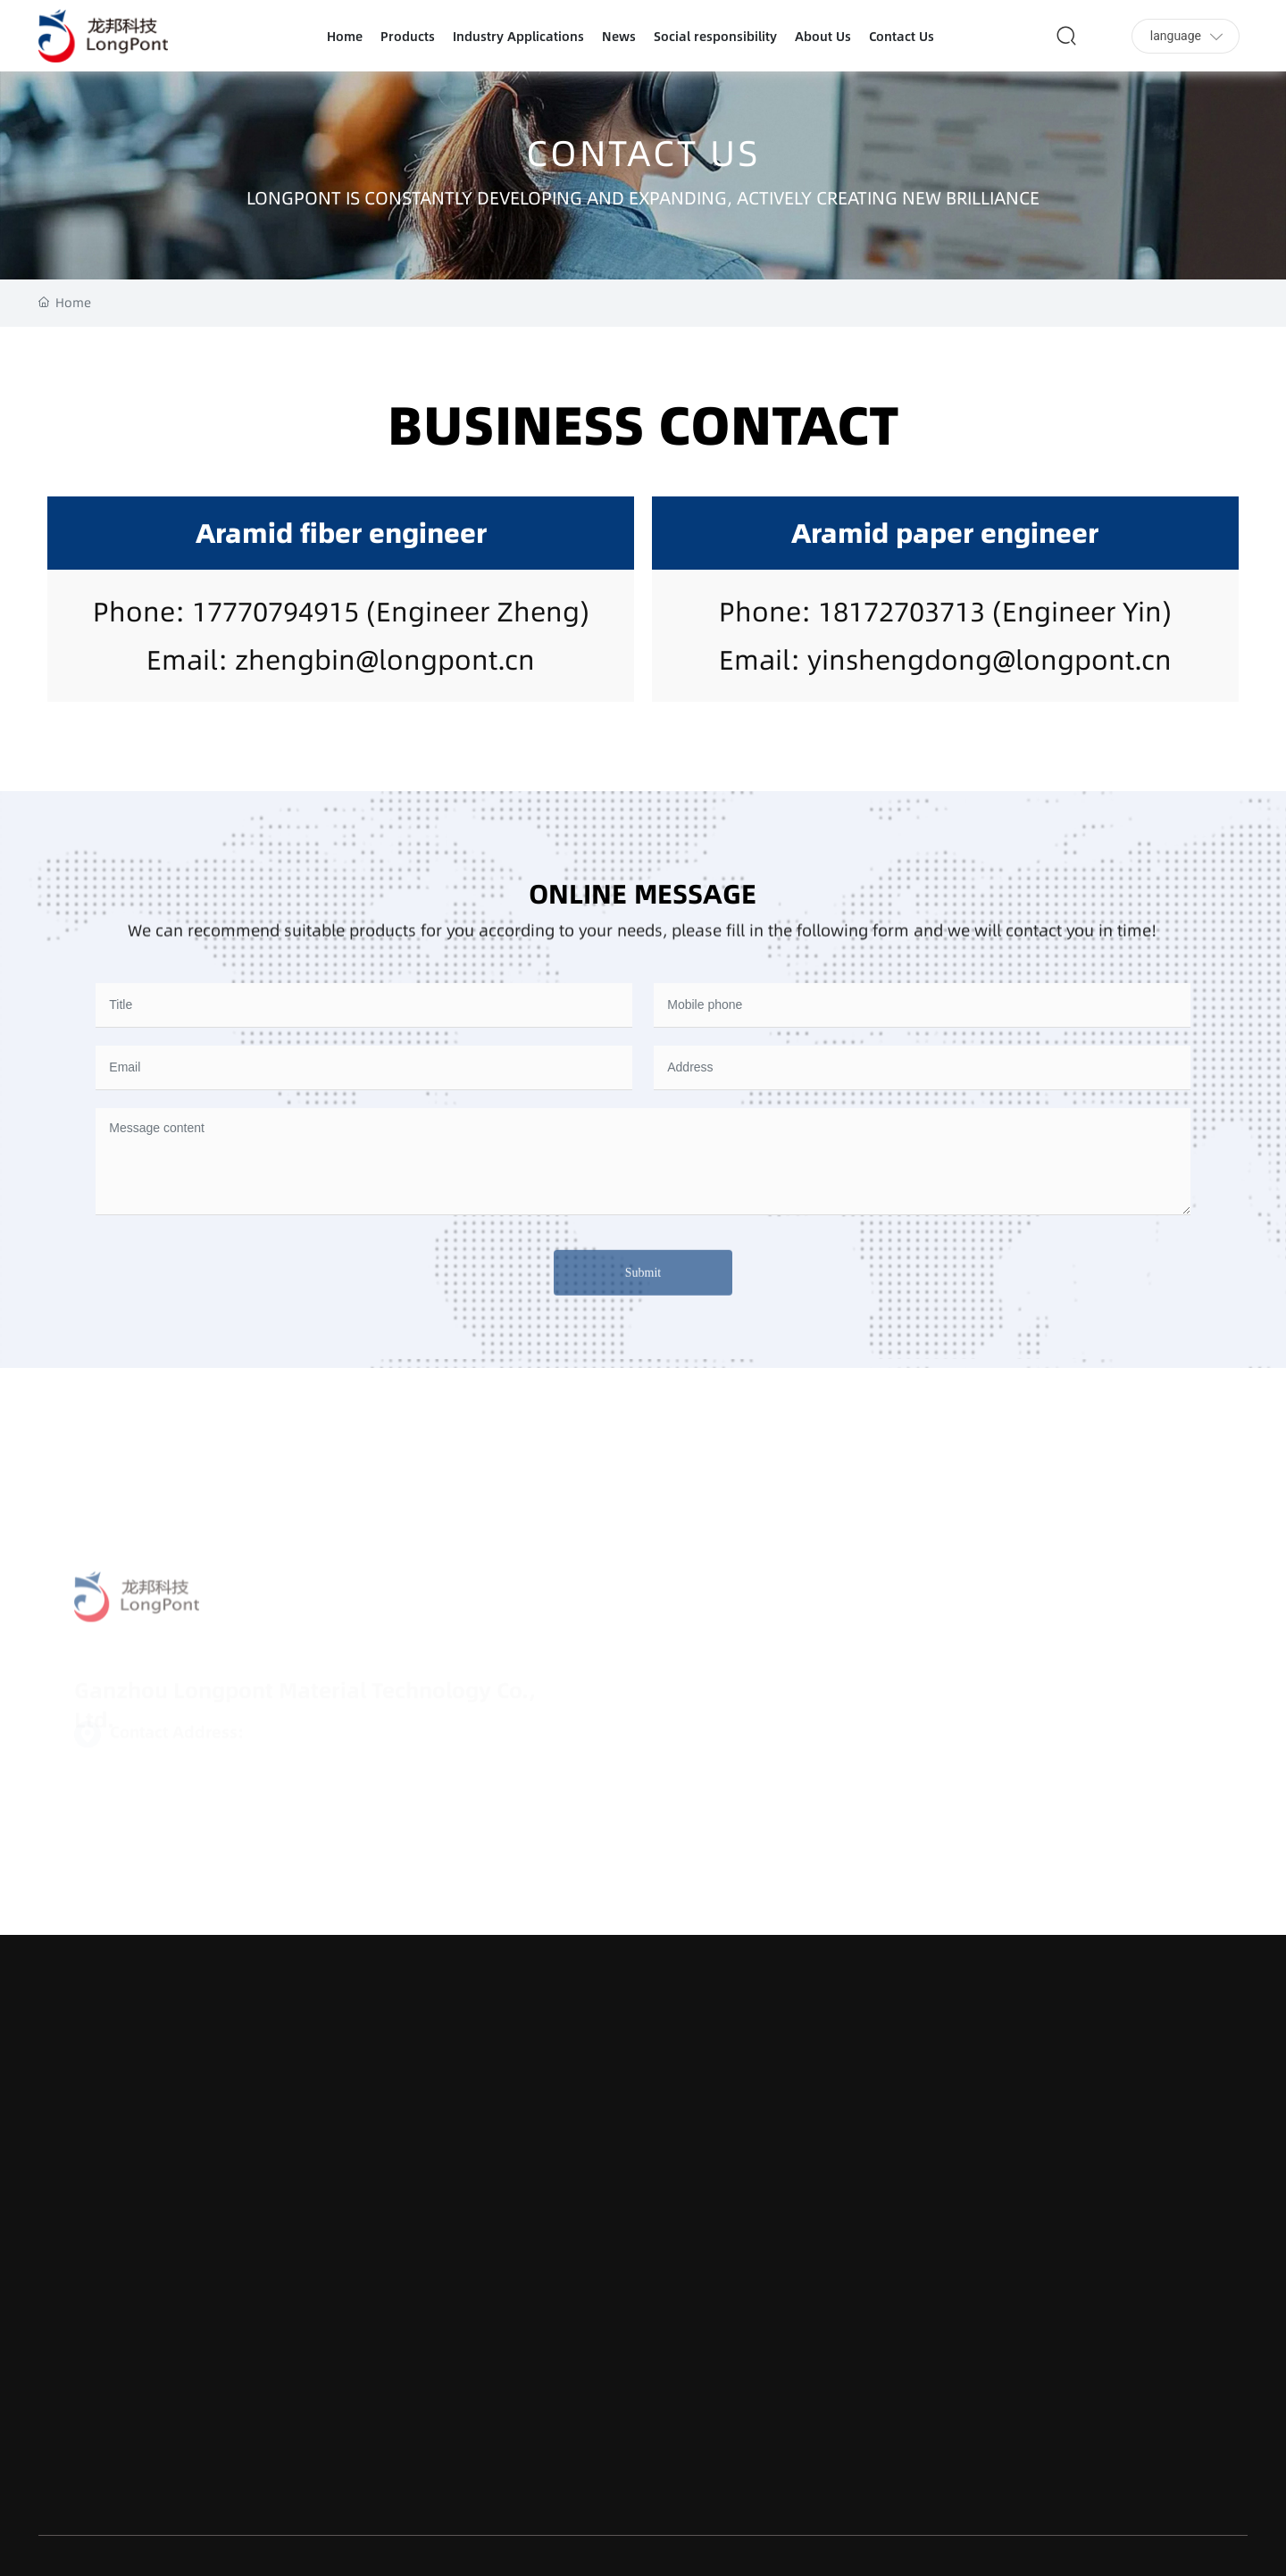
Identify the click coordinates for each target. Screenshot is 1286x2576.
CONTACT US (643, 154)
